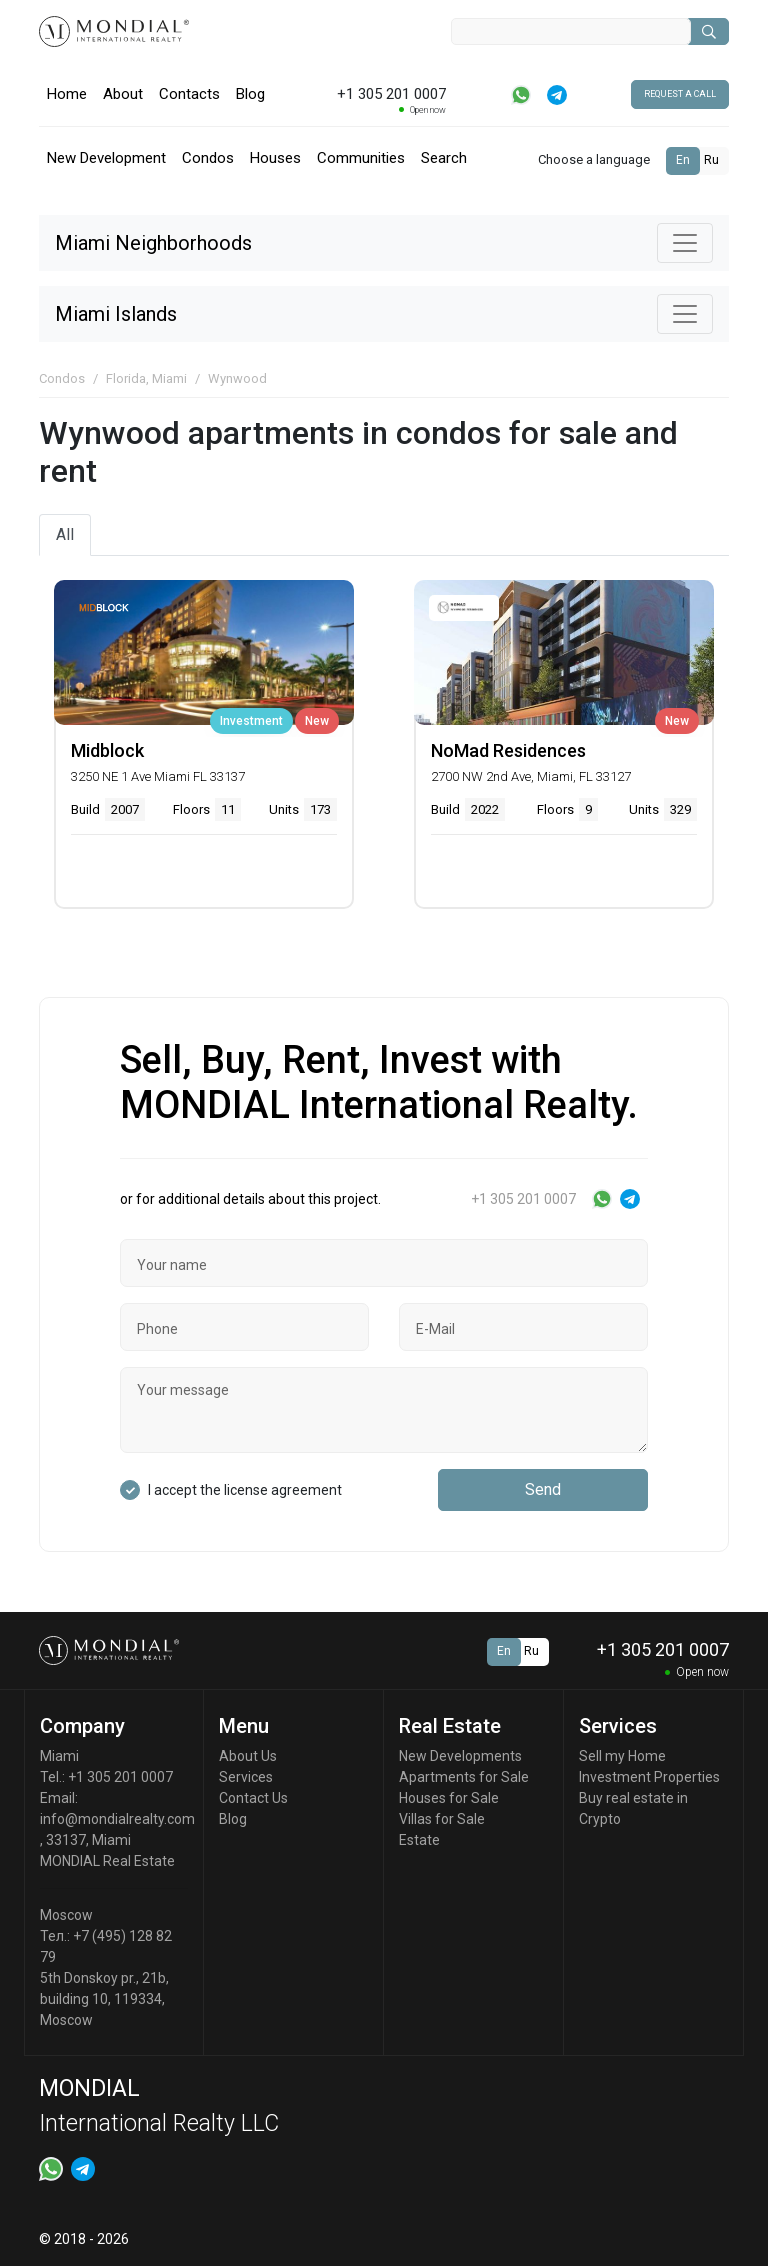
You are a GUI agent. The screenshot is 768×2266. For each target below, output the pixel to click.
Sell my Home (622, 1756)
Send (543, 1489)
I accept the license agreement (245, 1490)
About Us (248, 1756)
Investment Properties (649, 1777)
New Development (106, 158)
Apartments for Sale (464, 1777)
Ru (711, 160)
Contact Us (253, 1798)
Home (67, 94)
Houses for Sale (449, 1798)
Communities (361, 158)
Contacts (189, 94)
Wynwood (237, 378)
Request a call (680, 94)
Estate (419, 1840)
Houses (275, 158)
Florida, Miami (146, 378)
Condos (208, 158)
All (65, 534)
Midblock (107, 750)
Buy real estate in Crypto (633, 1808)
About (123, 94)
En (683, 160)
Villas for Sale (442, 1819)
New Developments (460, 1756)
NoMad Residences (508, 750)
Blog (250, 94)
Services (246, 1777)
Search (444, 158)
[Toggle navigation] (685, 243)
